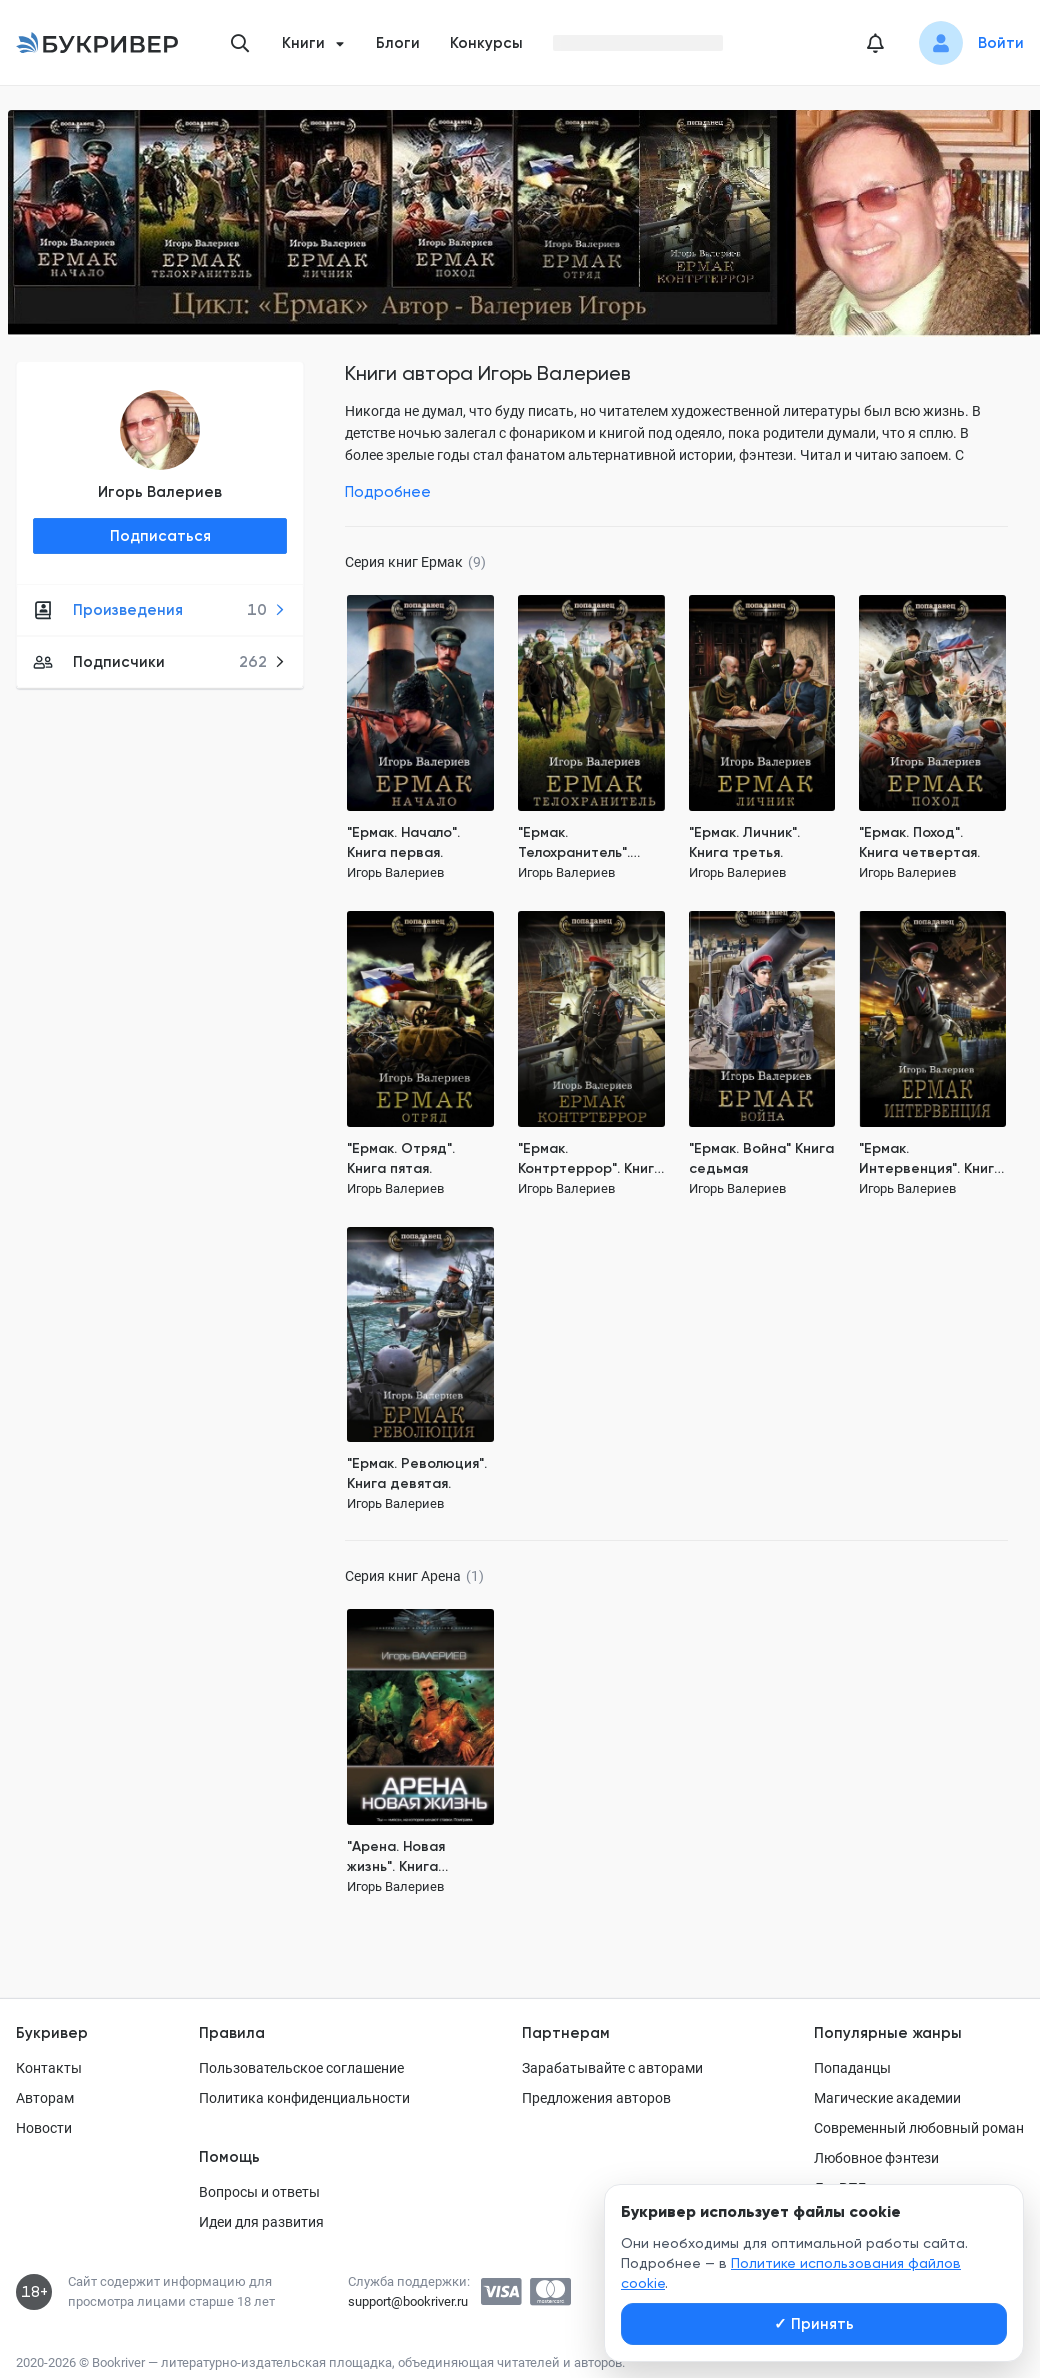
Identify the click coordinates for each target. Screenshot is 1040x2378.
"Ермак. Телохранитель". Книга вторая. (574, 843)
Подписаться (160, 536)
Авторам (45, 2098)
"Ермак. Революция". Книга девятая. (417, 1473)
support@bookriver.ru (408, 2301)
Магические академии (887, 2098)
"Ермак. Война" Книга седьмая (761, 1158)
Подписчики (159, 662)
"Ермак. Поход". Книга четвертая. (919, 842)
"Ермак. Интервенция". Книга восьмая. (931, 1159)
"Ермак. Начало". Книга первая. (403, 842)
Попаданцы (852, 2068)
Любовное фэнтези (876, 2158)
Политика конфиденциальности (304, 2098)
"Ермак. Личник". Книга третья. (744, 842)
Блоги (398, 43)
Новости (44, 2128)
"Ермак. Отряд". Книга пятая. (401, 1158)
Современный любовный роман (919, 2128)
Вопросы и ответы (259, 2192)
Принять (814, 2324)
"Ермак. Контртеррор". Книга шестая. (590, 1159)
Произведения (159, 610)
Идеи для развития (261, 2222)
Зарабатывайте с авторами (612, 2068)
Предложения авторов (596, 2098)
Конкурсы (486, 43)
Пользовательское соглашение (301, 2068)
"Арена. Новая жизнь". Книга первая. (396, 1857)
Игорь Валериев (160, 492)
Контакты (49, 2068)
